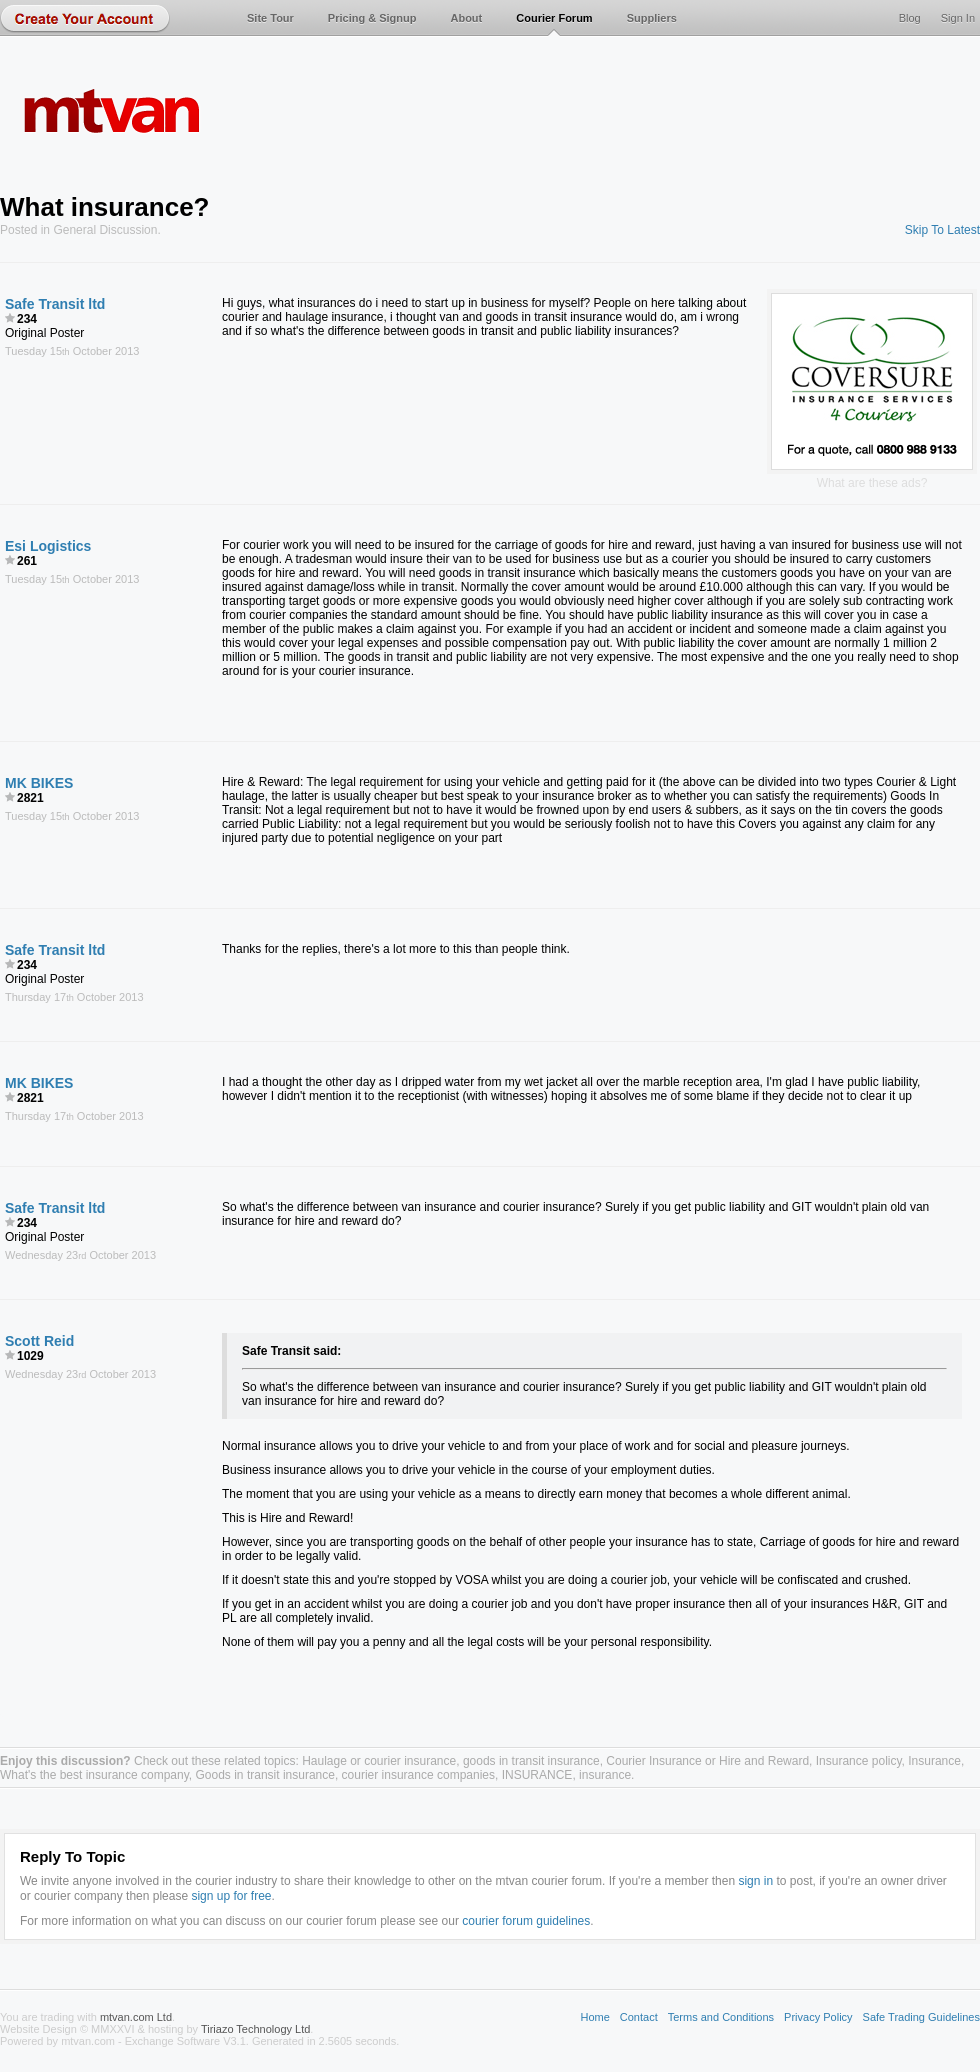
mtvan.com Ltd (136, 2017)
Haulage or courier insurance (379, 1761)
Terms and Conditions (721, 2017)
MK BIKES (39, 783)
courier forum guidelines (526, 1921)
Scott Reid (39, 1341)
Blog (910, 18)
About (466, 18)
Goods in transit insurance (265, 1775)
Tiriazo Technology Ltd (255, 2029)
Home (594, 2017)
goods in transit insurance (531, 1761)
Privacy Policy (818, 2017)
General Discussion (105, 230)
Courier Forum (554, 18)
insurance (605, 1775)
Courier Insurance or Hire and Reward (707, 1761)
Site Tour (270, 18)
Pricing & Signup (372, 18)
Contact (639, 2017)
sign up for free (231, 1896)
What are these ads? (872, 483)
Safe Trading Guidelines (921, 2017)
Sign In (958, 18)
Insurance (934, 1761)
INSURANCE (537, 1775)
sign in (755, 1881)
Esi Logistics (48, 546)
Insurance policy (859, 1761)
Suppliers (652, 18)
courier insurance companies (418, 1775)
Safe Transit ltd (55, 304)
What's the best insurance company (94, 1775)
